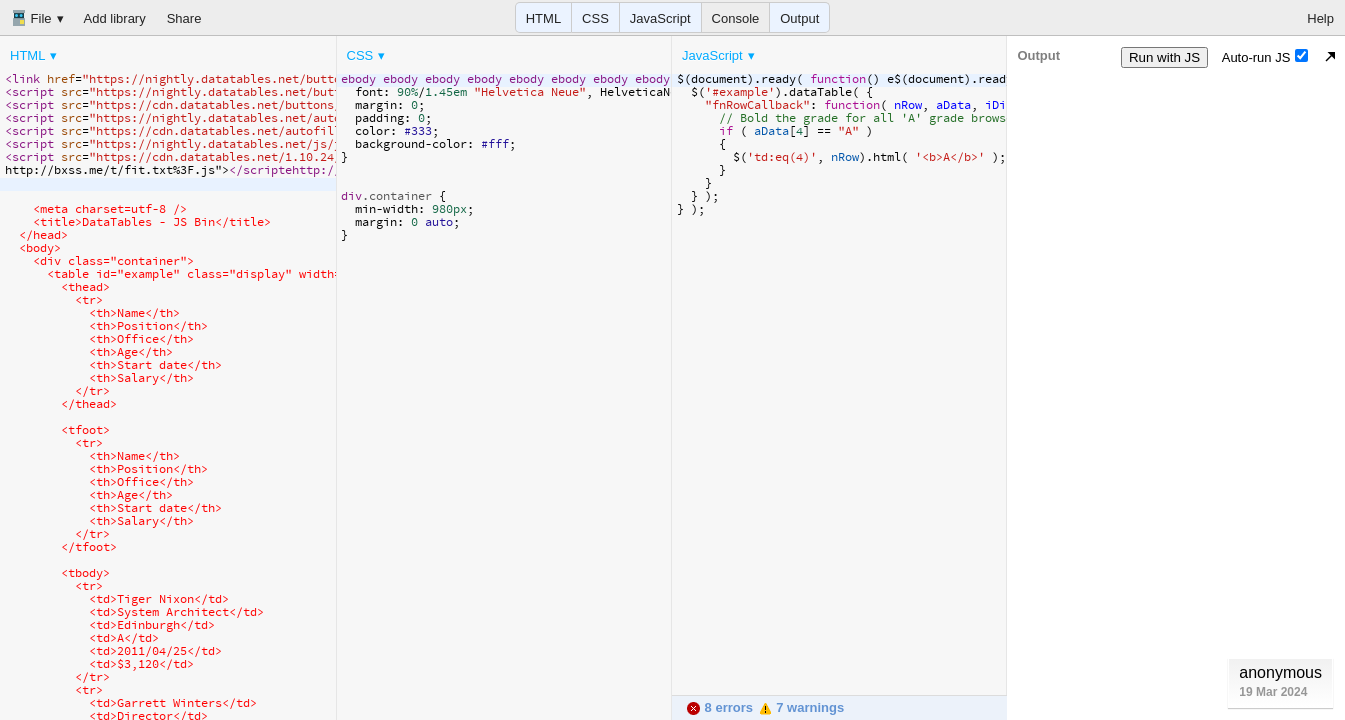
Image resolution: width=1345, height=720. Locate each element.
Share (184, 18)
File (31, 18)
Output (799, 18)
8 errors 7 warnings (764, 707)
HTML (543, 18)
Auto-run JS (1265, 57)
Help (1320, 18)
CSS (595, 18)
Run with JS (1164, 57)
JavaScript (660, 18)
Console (736, 18)
